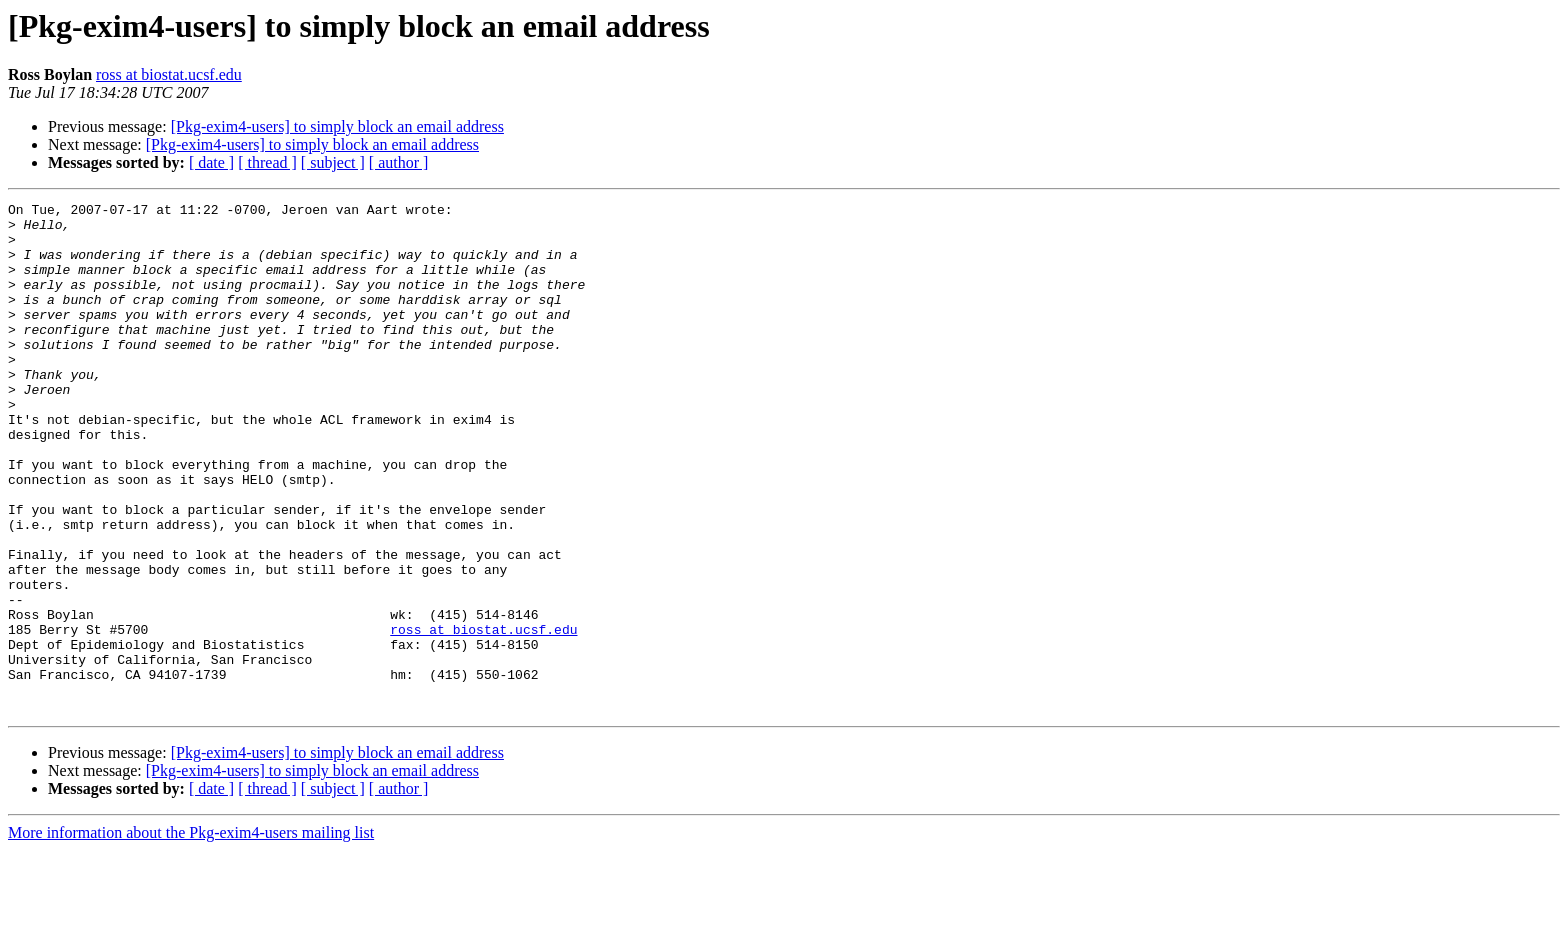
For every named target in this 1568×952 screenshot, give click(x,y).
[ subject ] (333, 162)
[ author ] (399, 162)
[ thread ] (267, 162)
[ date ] (211, 162)
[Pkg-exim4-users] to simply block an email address (337, 126)
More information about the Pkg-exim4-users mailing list (191, 934)
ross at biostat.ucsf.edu (169, 74)
